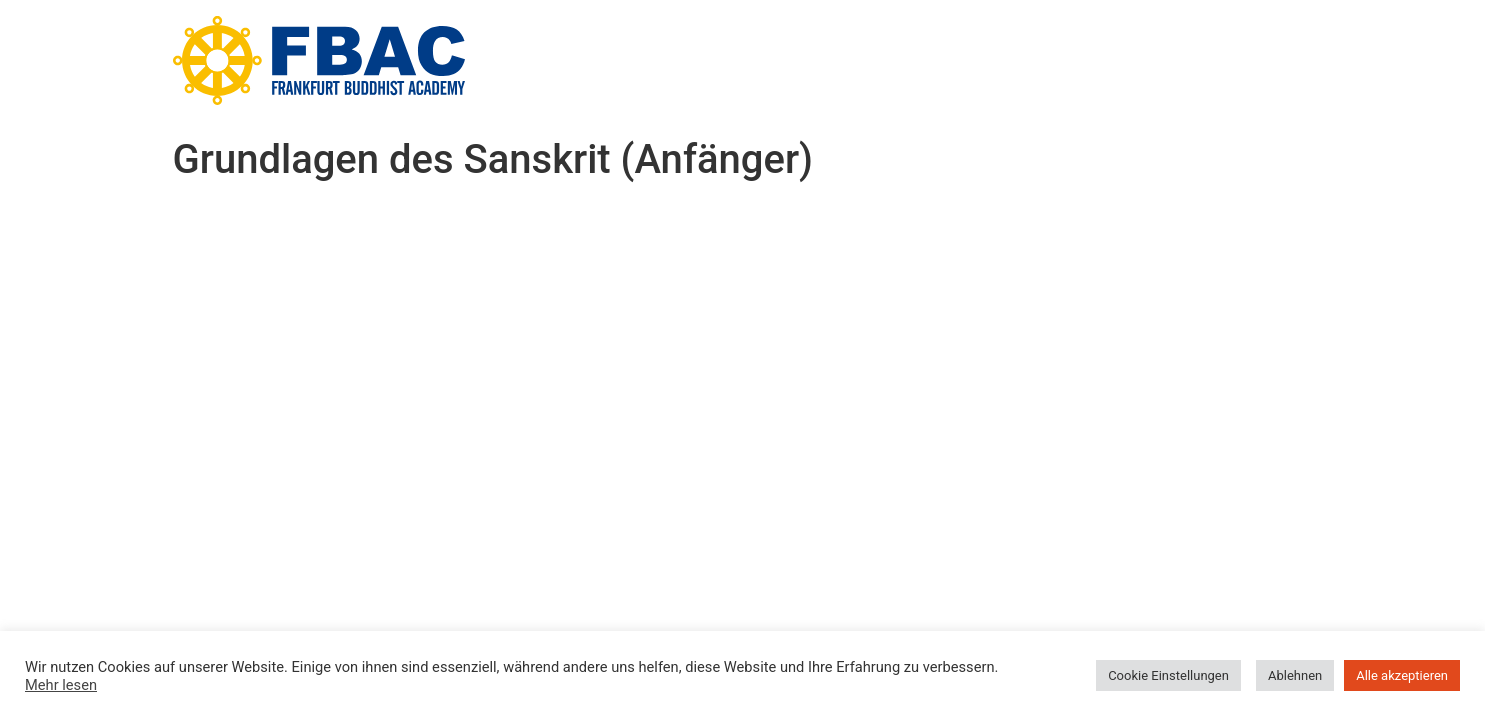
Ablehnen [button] (1295, 675)
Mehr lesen (61, 685)
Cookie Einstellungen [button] (1168, 675)
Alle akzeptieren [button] (1402, 675)
